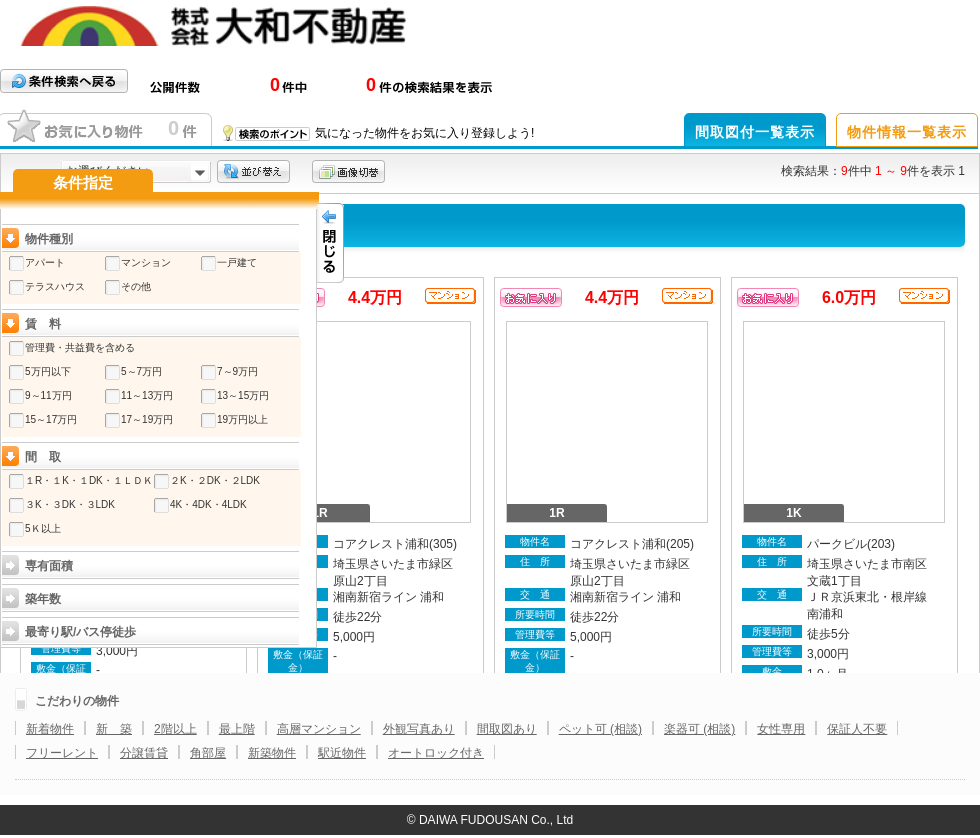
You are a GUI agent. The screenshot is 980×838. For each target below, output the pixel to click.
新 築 (114, 729)
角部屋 (208, 753)
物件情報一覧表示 (907, 132)
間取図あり (507, 729)
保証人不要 (857, 729)
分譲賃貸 (144, 753)
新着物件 (50, 729)
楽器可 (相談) (699, 729)
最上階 (237, 729)
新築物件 (272, 753)
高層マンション (319, 729)
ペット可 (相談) (600, 729)
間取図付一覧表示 (755, 132)
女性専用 (781, 729)
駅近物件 (342, 753)
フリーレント (62, 753)
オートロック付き (436, 753)
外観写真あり (419, 729)
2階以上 (175, 729)
